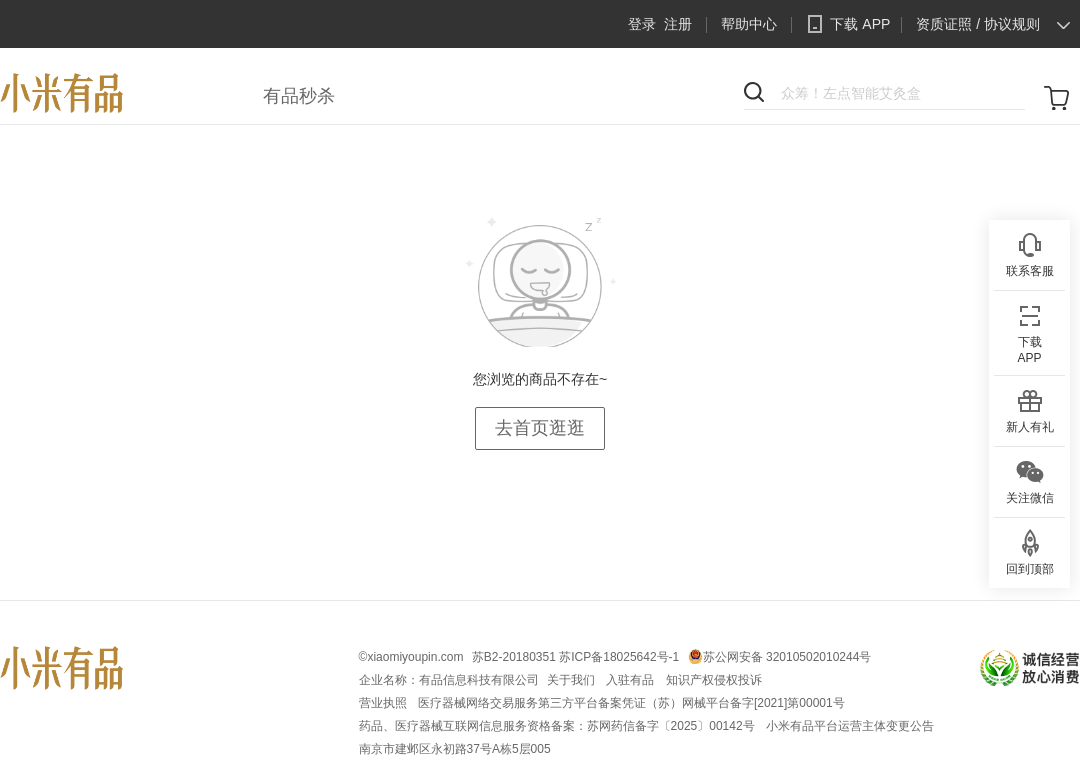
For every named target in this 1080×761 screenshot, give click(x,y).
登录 (642, 24)
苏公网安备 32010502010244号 (787, 657)
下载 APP (845, 24)
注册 (678, 24)
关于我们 (572, 680)
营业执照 (384, 703)
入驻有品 (631, 680)
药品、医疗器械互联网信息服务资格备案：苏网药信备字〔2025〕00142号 (558, 726)
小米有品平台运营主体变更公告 (850, 726)
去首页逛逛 (540, 428)
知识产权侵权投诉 (714, 680)
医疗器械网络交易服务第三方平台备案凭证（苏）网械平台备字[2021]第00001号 (631, 703)
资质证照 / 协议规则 (978, 24)
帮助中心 (749, 24)
